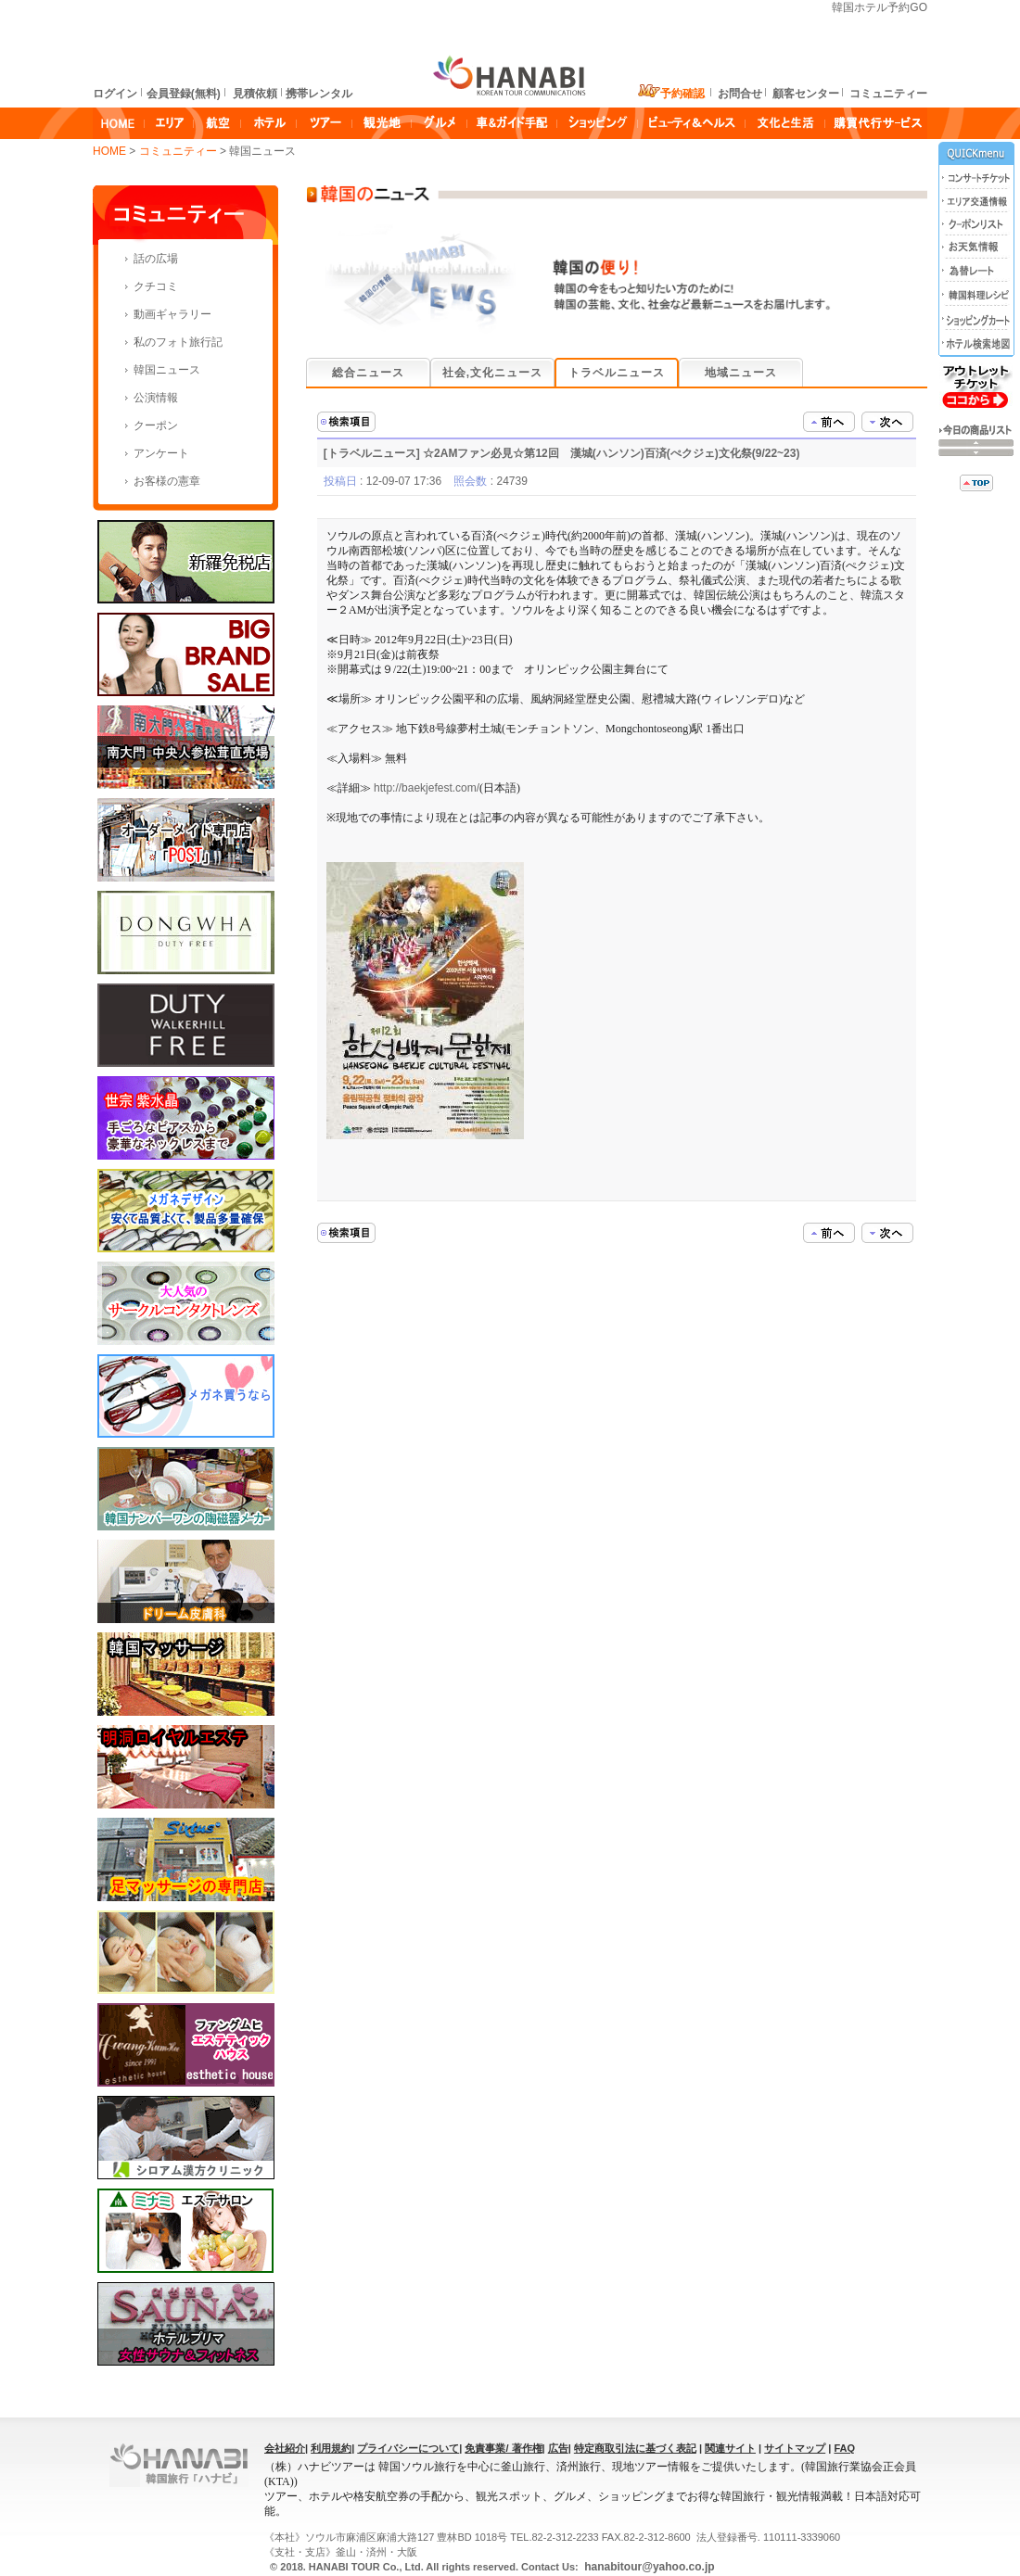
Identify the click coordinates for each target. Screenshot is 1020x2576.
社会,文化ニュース (492, 372)
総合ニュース (368, 372)
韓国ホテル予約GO (879, 7)
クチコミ (156, 286)
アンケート (161, 453)
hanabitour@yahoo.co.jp (648, 2566)
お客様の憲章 (167, 481)
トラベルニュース (616, 372)
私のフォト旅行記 (178, 342)
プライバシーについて (408, 2448)
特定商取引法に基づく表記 (635, 2448)
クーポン (156, 425)
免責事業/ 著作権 (503, 2448)
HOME (109, 151)
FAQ (844, 2448)
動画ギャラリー (172, 314)
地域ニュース (741, 372)
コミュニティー (179, 151)
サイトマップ (794, 2448)
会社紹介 (284, 2448)
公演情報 (156, 397)
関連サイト (730, 2448)
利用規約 (331, 2448)
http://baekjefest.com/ (426, 787)
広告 (558, 2448)
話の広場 (156, 258)
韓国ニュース (167, 369)
